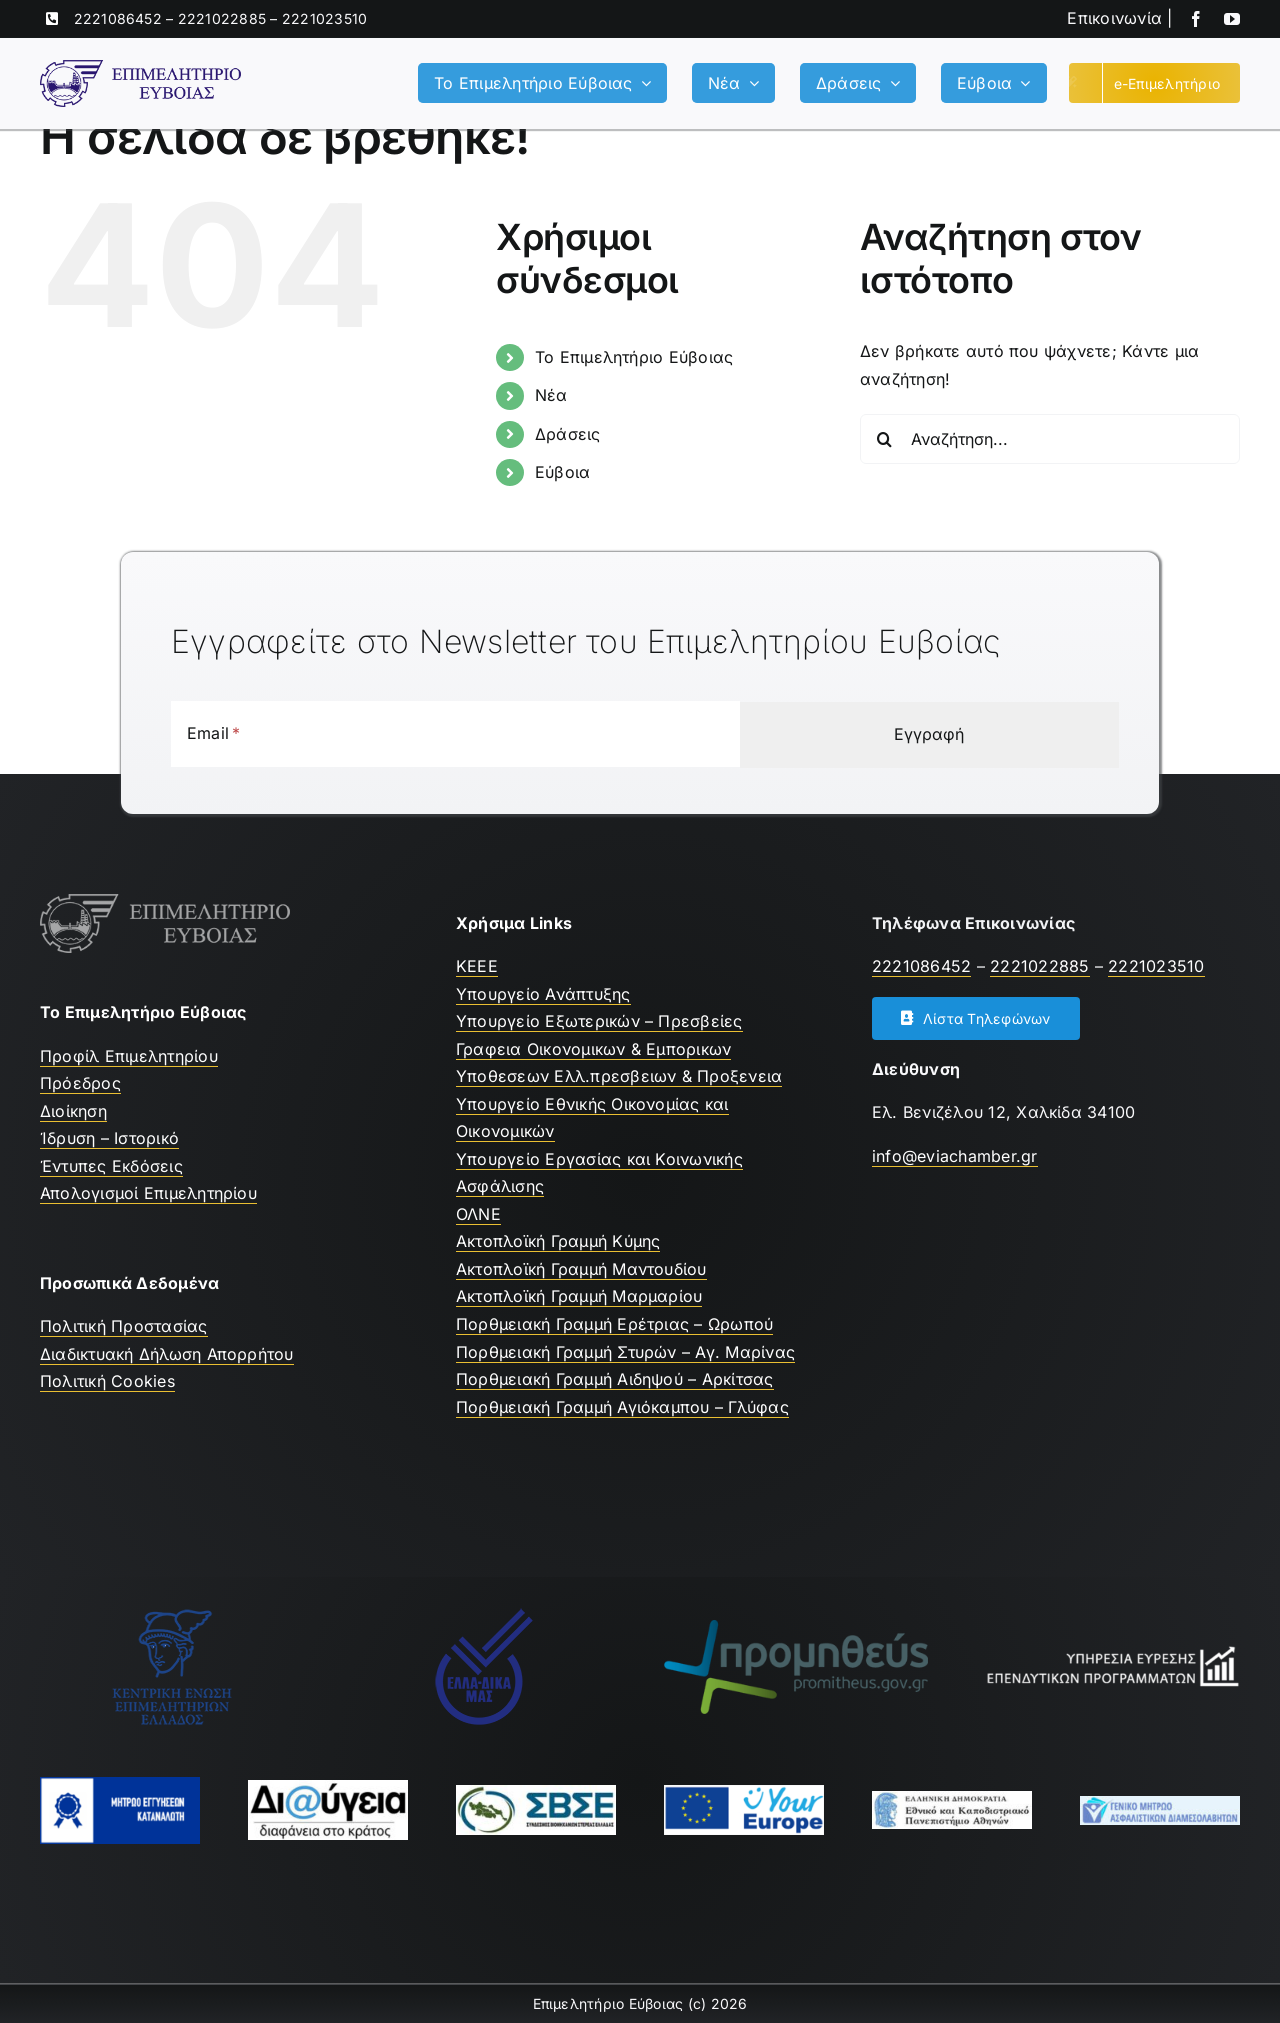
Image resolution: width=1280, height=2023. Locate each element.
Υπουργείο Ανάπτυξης (543, 994)
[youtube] (1232, 19)
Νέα (551, 395)
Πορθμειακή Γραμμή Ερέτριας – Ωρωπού (614, 1324)
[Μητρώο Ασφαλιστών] (1160, 1804)
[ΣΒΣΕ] (536, 1793)
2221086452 (118, 18)
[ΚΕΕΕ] (172, 1615)
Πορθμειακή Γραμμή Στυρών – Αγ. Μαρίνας (625, 1352)
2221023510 (324, 18)
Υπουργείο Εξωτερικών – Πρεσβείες (599, 1021)
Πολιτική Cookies (107, 1381)
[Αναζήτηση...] (1050, 439)
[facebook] (1196, 19)
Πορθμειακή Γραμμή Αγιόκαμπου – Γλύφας (622, 1407)
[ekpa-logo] (952, 1799)
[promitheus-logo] (796, 1628)
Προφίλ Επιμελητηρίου (129, 1056)
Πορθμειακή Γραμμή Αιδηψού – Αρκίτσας (615, 1379)
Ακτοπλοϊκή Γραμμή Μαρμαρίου (579, 1296)
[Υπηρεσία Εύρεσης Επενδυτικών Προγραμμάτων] (1108, 1651)
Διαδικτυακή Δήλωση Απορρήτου (167, 1354)
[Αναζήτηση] (885, 439)
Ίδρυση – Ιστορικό (109, 1138)
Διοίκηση (73, 1111)
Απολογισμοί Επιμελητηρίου (148, 1193)
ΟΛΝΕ (478, 1214)
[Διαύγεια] (328, 1788)
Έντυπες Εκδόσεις (111, 1166)
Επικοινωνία (1114, 18)
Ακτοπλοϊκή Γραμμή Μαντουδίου (581, 1269)
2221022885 (222, 18)
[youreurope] (744, 1793)
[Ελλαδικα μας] (484, 1615)
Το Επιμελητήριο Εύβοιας (634, 357)
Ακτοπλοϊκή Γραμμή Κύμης (558, 1241)
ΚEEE (477, 966)
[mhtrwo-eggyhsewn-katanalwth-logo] (120, 1785)
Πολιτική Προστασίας (124, 1326)
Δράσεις (568, 434)
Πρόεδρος (80, 1083)
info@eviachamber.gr (955, 1156)
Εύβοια (562, 472)
